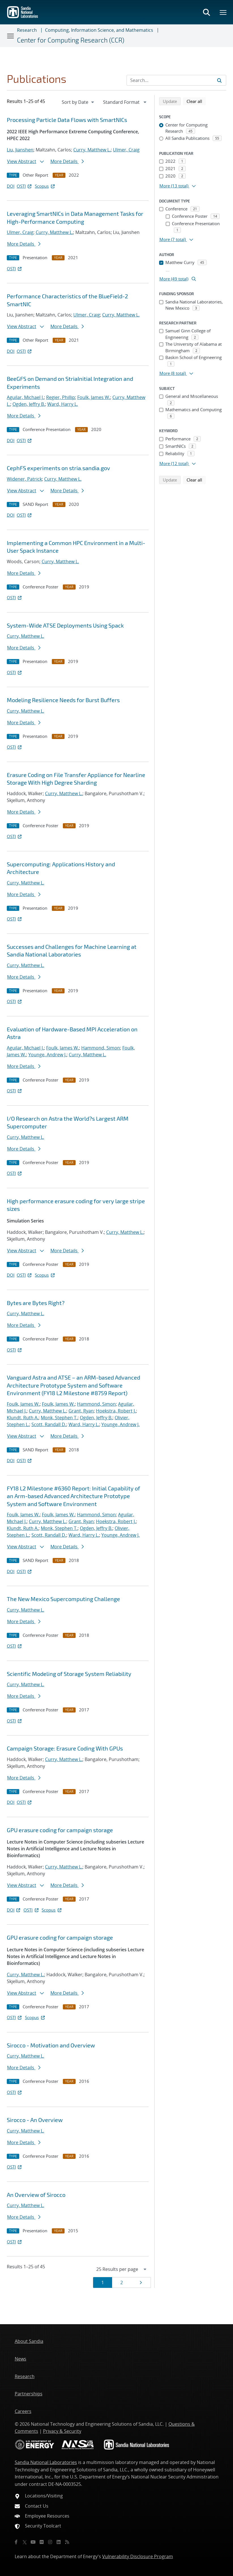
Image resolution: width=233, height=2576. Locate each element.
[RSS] (67, 2542)
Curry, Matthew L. (92, 150)
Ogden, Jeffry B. (28, 404)
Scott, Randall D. (48, 1424)
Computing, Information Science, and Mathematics (99, 30)
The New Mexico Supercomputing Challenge (63, 1598)
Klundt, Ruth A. (23, 1417)
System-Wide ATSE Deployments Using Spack (65, 625)
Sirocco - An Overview (35, 2119)
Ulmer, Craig (126, 150)
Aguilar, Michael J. (25, 397)
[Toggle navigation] (11, 35)
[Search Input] (176, 80)
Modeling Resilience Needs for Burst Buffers (63, 699)
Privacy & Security (62, 2431)
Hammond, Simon (100, 1048)
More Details (67, 161)
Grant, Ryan (81, 1411)
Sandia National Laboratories (46, 2462)
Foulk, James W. (93, 397)
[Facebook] (16, 2542)
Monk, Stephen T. (59, 1417)
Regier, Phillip (60, 397)
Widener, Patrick (24, 479)
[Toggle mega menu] (223, 12)
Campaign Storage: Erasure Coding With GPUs (65, 1748)
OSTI (25, 186)
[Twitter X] (24, 2542)
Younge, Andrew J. (47, 1054)
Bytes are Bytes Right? (36, 1302)
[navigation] (78, 102)
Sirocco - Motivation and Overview (51, 2045)
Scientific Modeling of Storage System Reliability (69, 1673)
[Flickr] (41, 2542)
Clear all (196, 101)
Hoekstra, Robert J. (116, 1411)
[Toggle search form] (206, 12)
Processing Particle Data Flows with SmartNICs (67, 119)
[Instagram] (50, 2542)
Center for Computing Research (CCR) (70, 40)
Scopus (45, 186)
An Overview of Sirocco (36, 2194)
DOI (10, 186)
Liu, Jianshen (20, 150)
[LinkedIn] (58, 2542)
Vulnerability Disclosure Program (137, 2556)
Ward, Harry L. (62, 404)
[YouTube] (33, 2542)
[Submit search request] (219, 80)
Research (27, 30)
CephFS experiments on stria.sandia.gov (58, 467)
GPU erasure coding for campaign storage (60, 1830)
